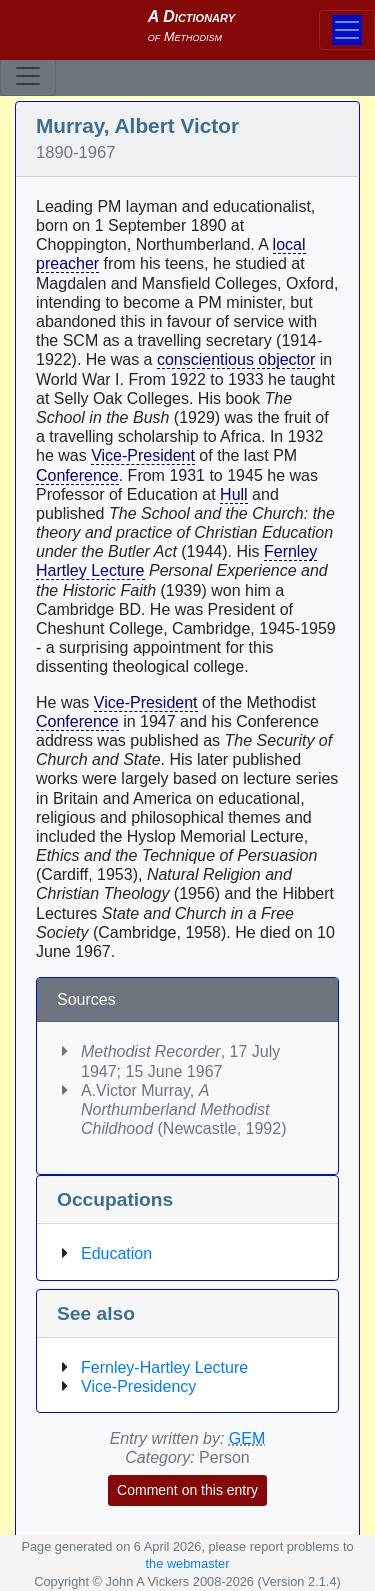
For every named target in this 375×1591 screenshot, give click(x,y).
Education (116, 1253)
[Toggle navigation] (28, 76)
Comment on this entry (187, 1490)
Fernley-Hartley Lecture (164, 1367)
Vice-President (143, 455)
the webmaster (188, 1563)
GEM (247, 1438)
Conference (77, 475)
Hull (234, 494)
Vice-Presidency (138, 1386)
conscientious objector (236, 359)
